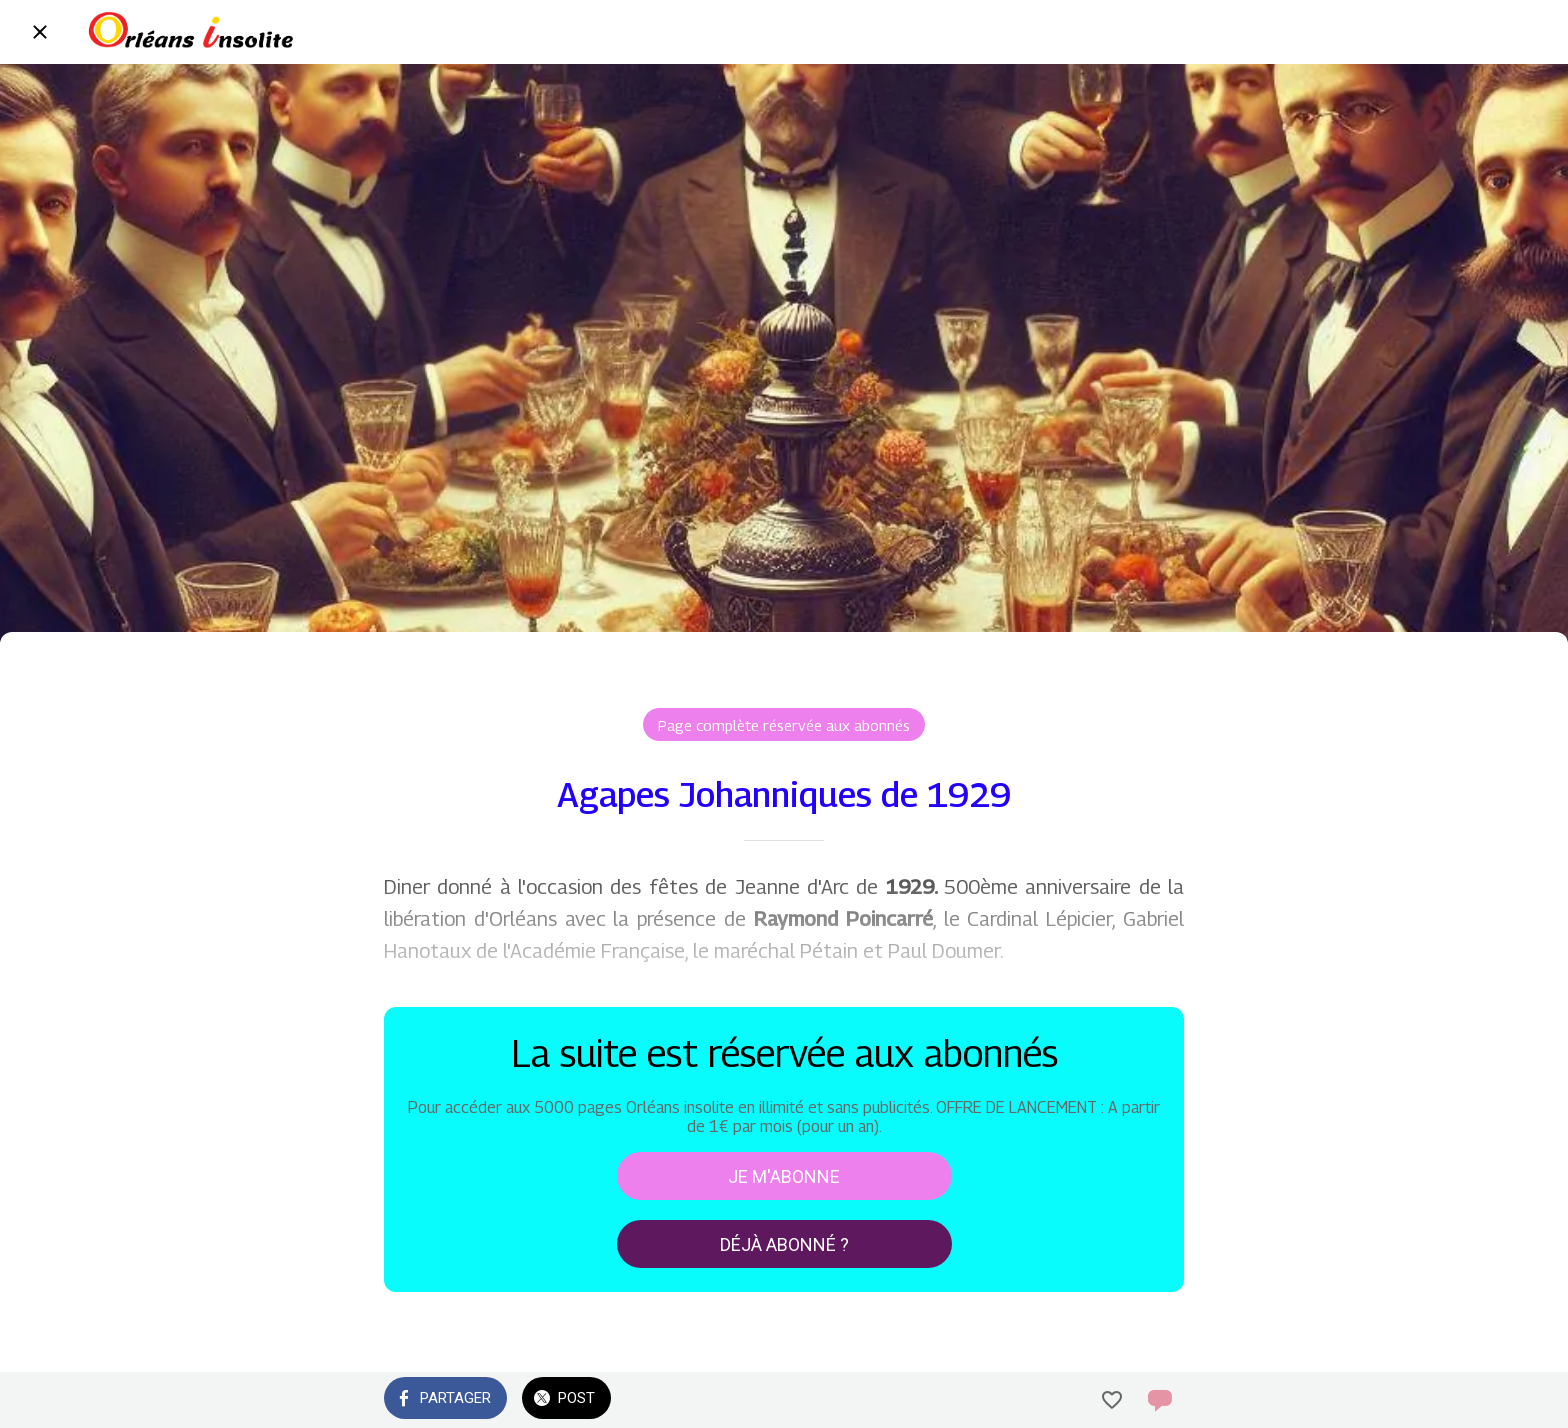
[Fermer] (40, 32)
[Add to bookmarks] (1112, 1400)
